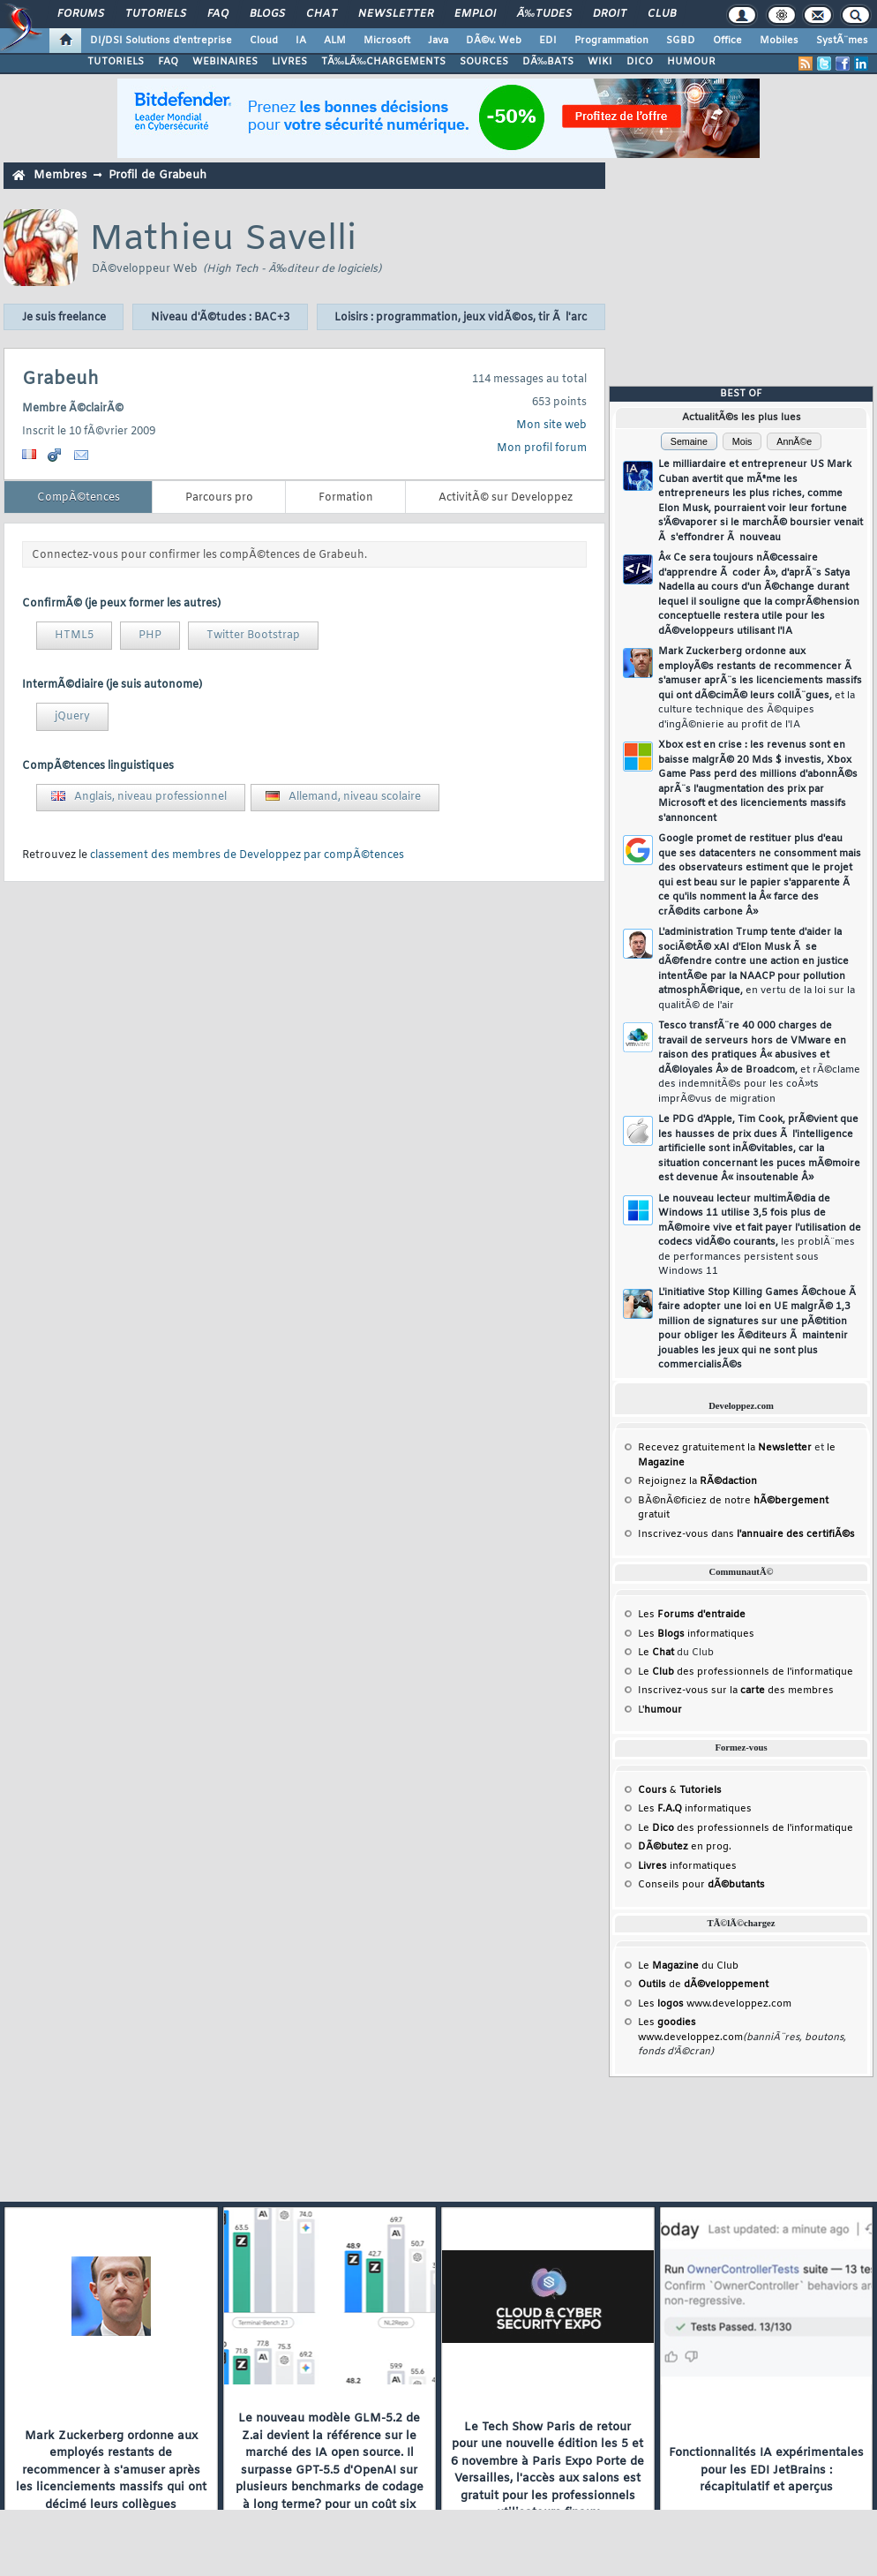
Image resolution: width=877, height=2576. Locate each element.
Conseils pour (701, 1885)
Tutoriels (156, 14)
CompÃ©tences (78, 498)
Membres (60, 175)
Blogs (267, 14)
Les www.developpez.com (714, 2004)
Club (662, 14)
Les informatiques (696, 1634)
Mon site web (551, 425)
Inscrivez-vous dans (746, 1534)
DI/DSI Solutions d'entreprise (161, 40)
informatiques (687, 1866)
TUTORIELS (115, 62)
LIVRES (289, 62)
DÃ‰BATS (547, 62)
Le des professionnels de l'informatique (745, 1672)
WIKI (600, 62)
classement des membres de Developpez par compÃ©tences (247, 855)
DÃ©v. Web (493, 40)
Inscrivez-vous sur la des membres (736, 1690)
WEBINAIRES (225, 62)
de (703, 1984)
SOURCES (484, 62)
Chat (321, 14)
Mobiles (779, 40)
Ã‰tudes (544, 14)
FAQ (218, 14)
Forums (81, 14)
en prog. (684, 1847)
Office (727, 40)
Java (438, 40)
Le (656, 1652)
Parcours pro (219, 498)
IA (301, 40)
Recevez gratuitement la (725, 1448)
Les (692, 1614)
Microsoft (387, 40)
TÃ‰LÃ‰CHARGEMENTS (383, 62)
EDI (548, 40)
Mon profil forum (542, 448)
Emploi (475, 14)
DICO (639, 62)
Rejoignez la (697, 1481)
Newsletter (395, 14)
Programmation (611, 40)
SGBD (680, 40)
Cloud (264, 40)
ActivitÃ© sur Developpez (505, 498)
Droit (609, 14)
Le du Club (688, 1966)
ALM (335, 40)
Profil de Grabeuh (157, 175)
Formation (346, 498)
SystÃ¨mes (842, 40)
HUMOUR (691, 62)
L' (660, 1710)
